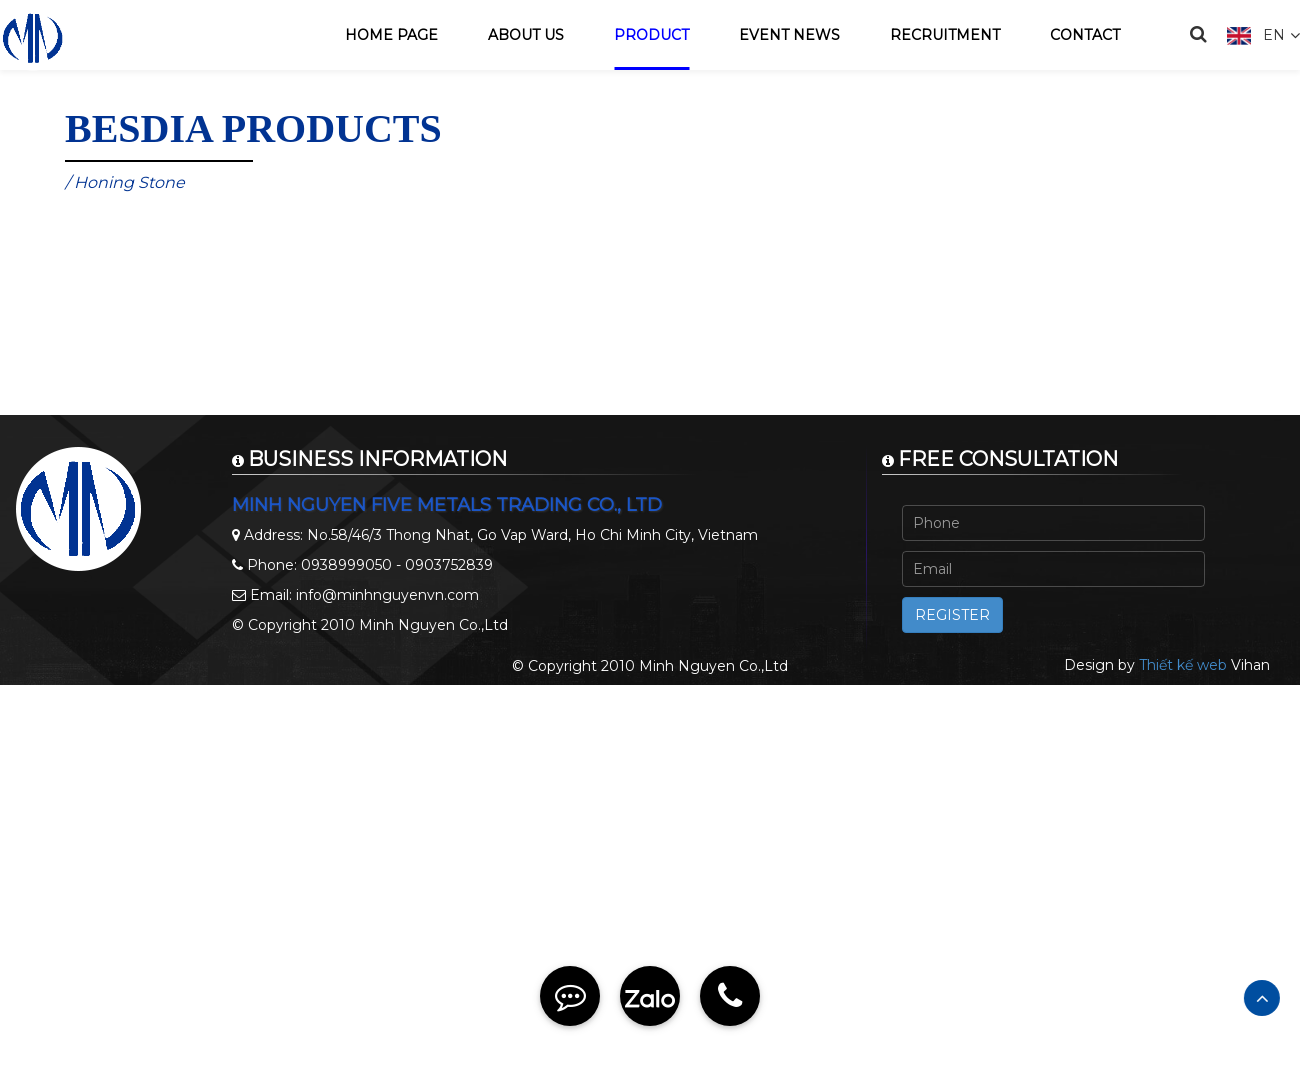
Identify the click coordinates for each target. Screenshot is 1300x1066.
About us (526, 35)
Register (952, 615)
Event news (789, 35)
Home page (391, 35)
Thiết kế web (1183, 665)
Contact (1085, 35)
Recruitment (945, 35)
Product (651, 35)
